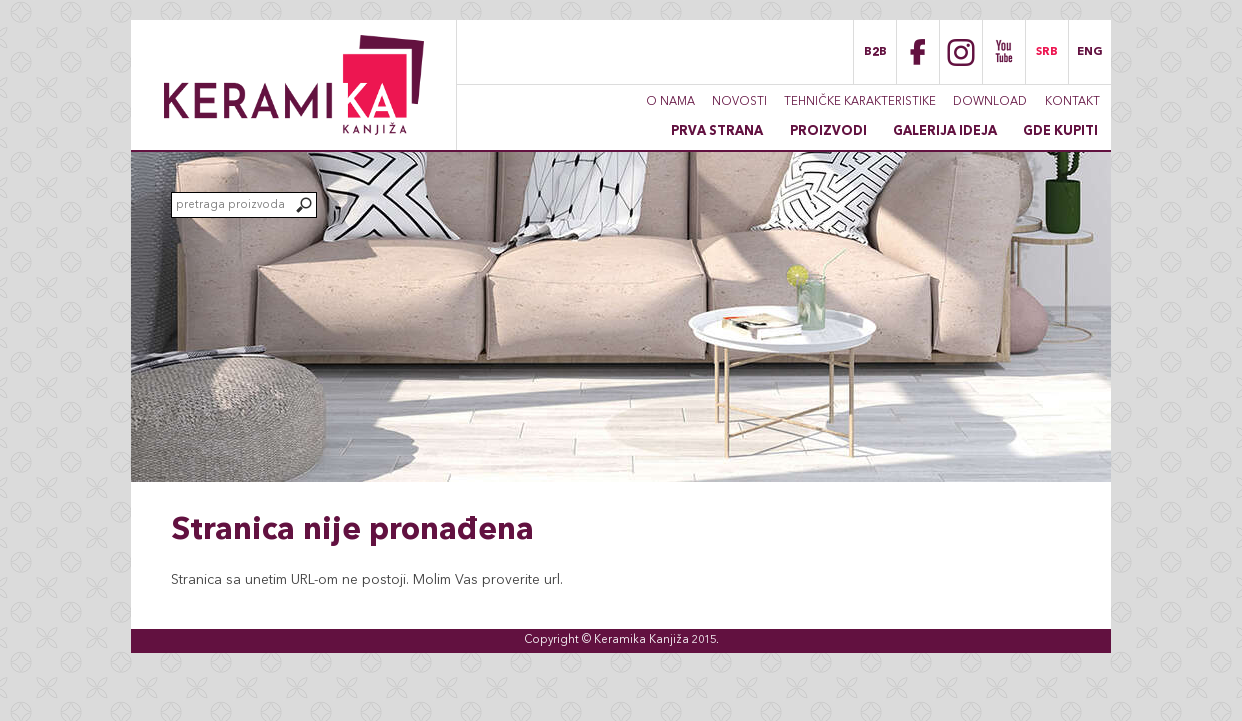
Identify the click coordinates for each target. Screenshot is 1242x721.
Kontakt (1072, 102)
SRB (1047, 52)
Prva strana (717, 131)
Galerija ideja (945, 131)
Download (990, 102)
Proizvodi (828, 131)
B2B (875, 52)
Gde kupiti (1060, 131)
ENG (1090, 52)
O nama (670, 102)
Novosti (739, 102)
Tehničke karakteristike (860, 102)
